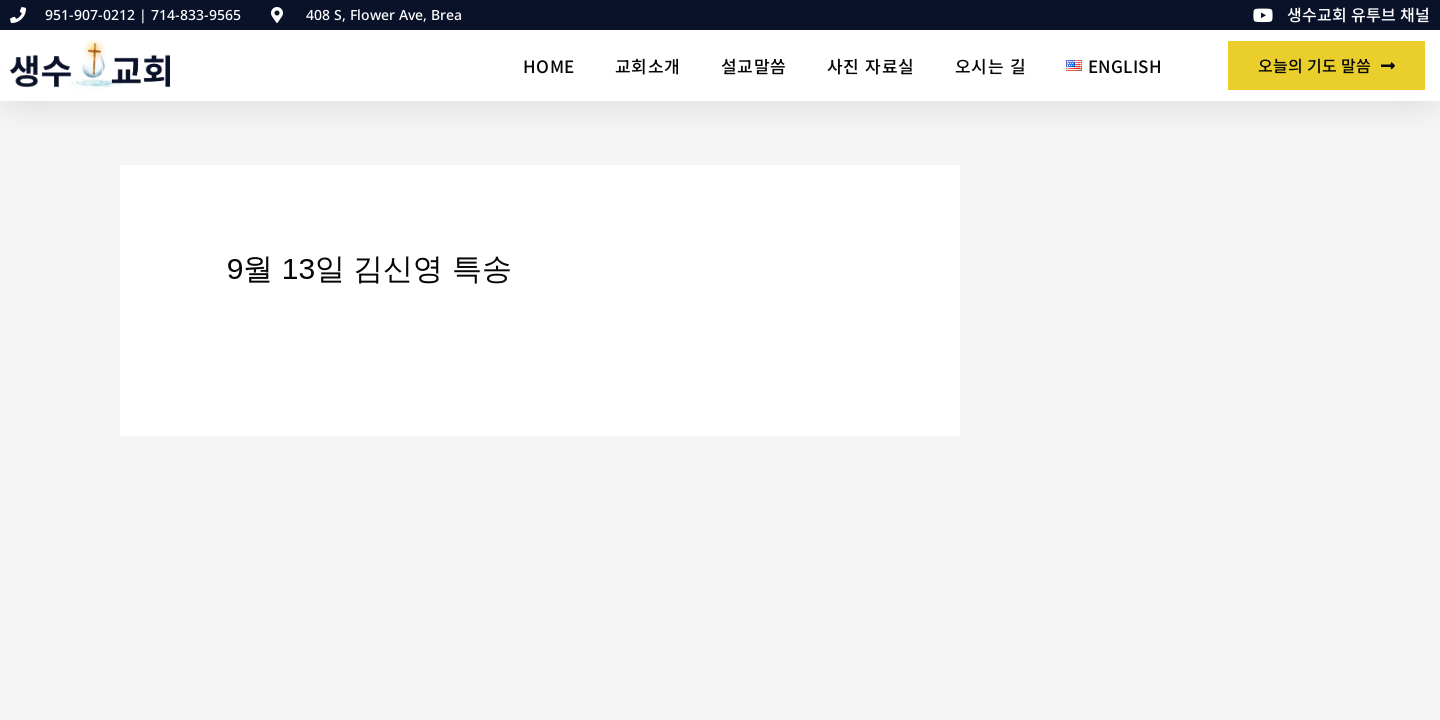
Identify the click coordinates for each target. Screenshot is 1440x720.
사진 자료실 (871, 65)
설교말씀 (754, 65)
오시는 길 (991, 65)
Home (549, 65)
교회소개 (648, 65)
